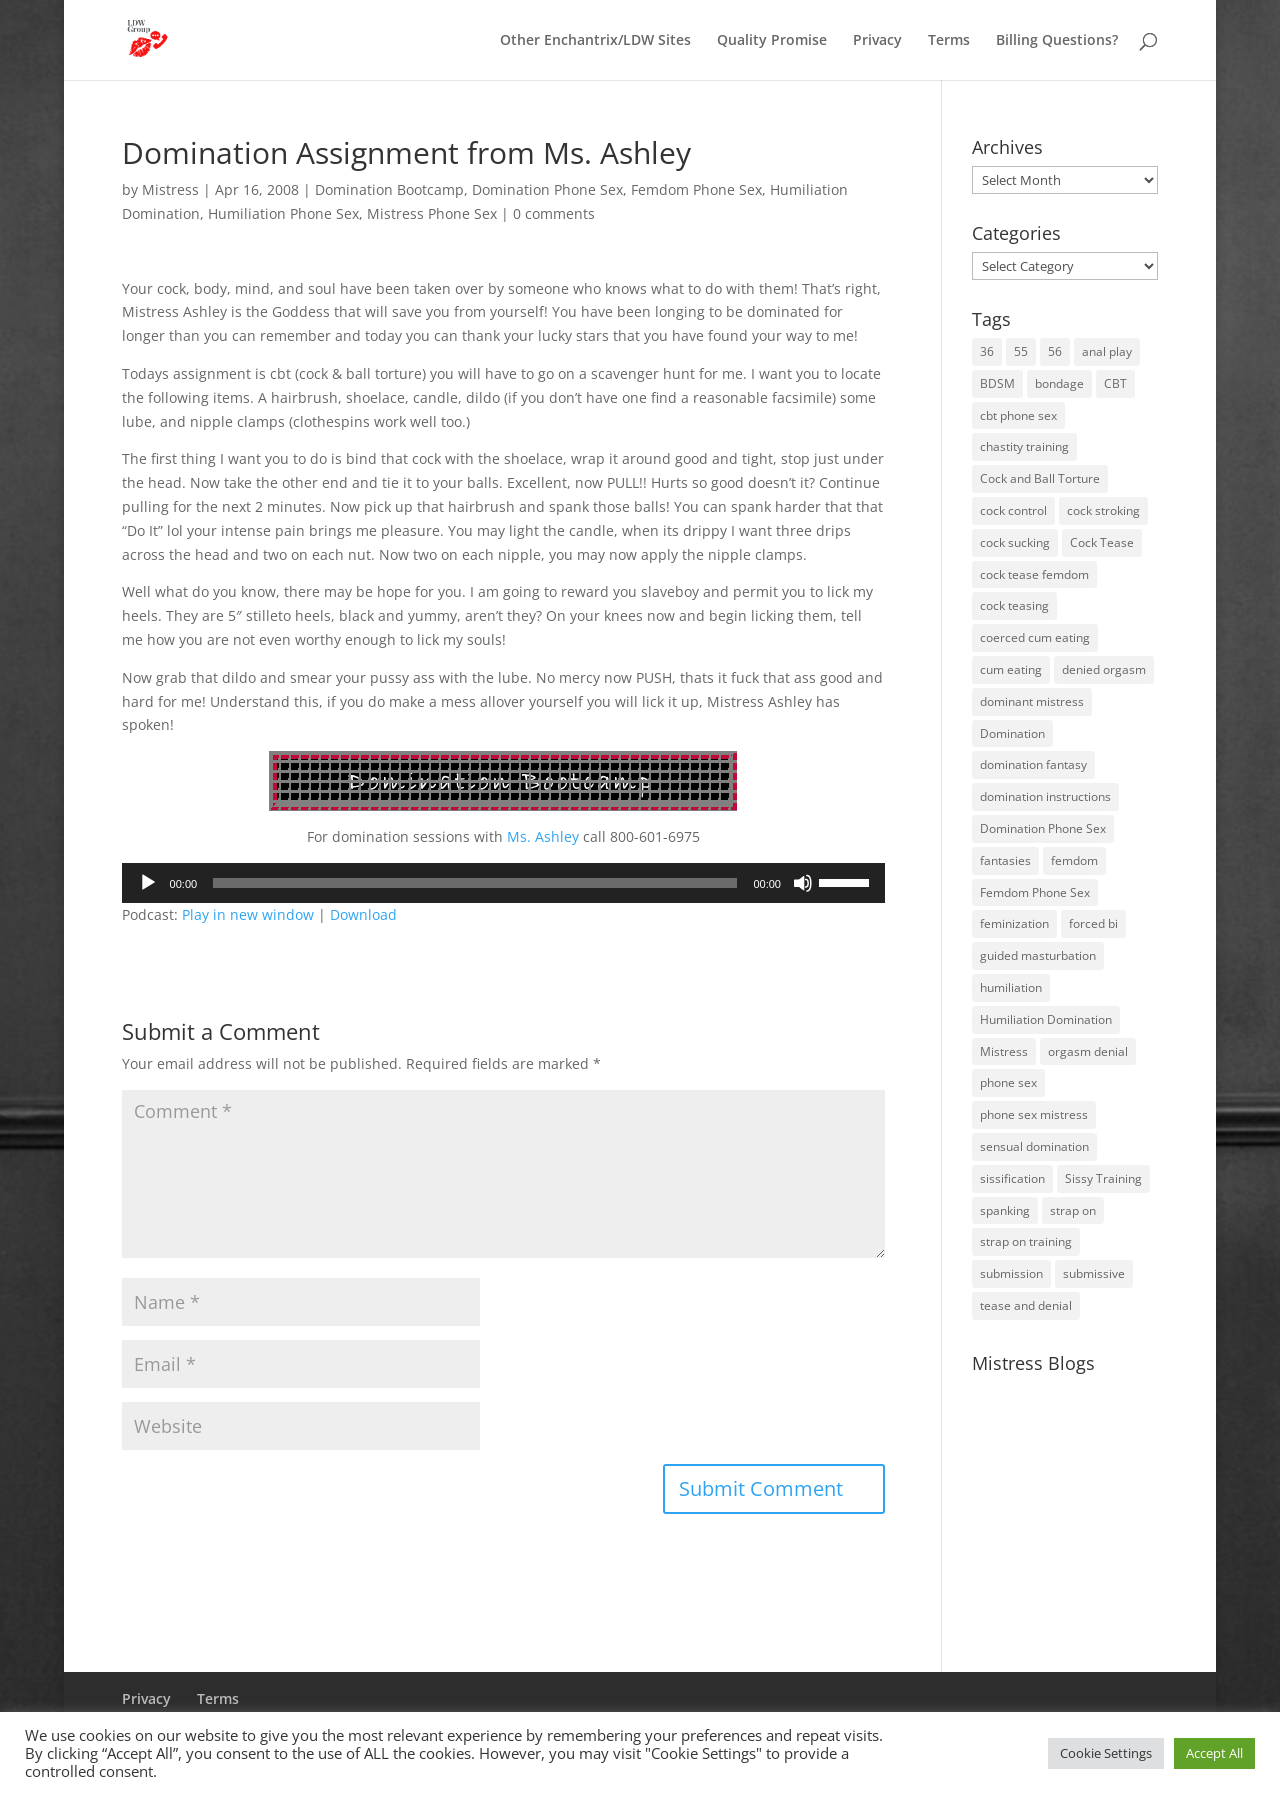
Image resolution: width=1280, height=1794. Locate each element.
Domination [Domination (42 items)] (1012, 733)
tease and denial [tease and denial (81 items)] (1026, 1305)
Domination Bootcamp (389, 189)
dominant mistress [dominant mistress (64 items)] (1032, 701)
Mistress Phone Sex (432, 213)
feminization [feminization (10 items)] (1014, 923)
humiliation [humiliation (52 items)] (1011, 987)
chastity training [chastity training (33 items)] (1024, 446)
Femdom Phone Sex (696, 189)
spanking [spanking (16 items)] (1005, 1210)
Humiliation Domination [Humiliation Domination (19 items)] (1046, 1019)
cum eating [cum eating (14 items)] (1011, 669)
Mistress (170, 189)
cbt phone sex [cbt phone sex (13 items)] (1018, 415)
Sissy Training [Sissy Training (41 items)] (1103, 1178)
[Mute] (803, 883)
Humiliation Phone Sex (283, 213)
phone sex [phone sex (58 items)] (1008, 1082)
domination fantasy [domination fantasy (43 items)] (1033, 764)
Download (363, 914)
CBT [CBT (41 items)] (1115, 383)
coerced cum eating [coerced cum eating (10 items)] (1035, 637)
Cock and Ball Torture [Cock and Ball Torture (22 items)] (1040, 478)
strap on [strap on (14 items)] (1073, 1210)
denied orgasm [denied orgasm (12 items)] (1104, 669)
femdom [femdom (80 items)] (1074, 860)
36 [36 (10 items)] (987, 351)
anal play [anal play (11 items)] (1107, 351)
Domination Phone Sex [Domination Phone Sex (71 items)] (1043, 828)
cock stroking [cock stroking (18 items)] (1103, 510)
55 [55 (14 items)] (1021, 351)
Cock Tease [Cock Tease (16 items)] (1102, 542)
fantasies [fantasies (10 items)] (1005, 860)
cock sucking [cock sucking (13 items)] (1015, 542)
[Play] (148, 883)
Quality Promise (772, 41)
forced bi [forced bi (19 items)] (1093, 923)
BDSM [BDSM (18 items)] (997, 383)
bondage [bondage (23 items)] (1059, 383)
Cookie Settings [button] (1106, 1753)
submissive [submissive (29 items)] (1094, 1273)
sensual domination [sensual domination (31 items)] (1034, 1146)
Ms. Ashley (541, 836)
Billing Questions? (1057, 41)
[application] (503, 883)
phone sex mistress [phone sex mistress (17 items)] (1034, 1114)
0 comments (554, 213)
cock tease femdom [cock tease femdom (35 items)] (1034, 574)
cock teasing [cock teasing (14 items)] (1014, 605)
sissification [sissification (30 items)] (1012, 1178)
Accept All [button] (1214, 1753)
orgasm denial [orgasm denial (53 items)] (1088, 1051)
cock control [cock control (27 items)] (1013, 510)
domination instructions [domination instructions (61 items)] (1045, 796)
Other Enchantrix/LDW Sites (595, 41)
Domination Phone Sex (547, 189)
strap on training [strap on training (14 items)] (1026, 1241)
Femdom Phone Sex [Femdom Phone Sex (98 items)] (1035, 892)
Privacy (877, 41)
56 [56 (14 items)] (1055, 351)
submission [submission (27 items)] (1011, 1273)
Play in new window (248, 914)
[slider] (475, 883)
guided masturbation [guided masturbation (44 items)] (1038, 955)
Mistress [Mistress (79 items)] (1004, 1051)
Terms (949, 41)
